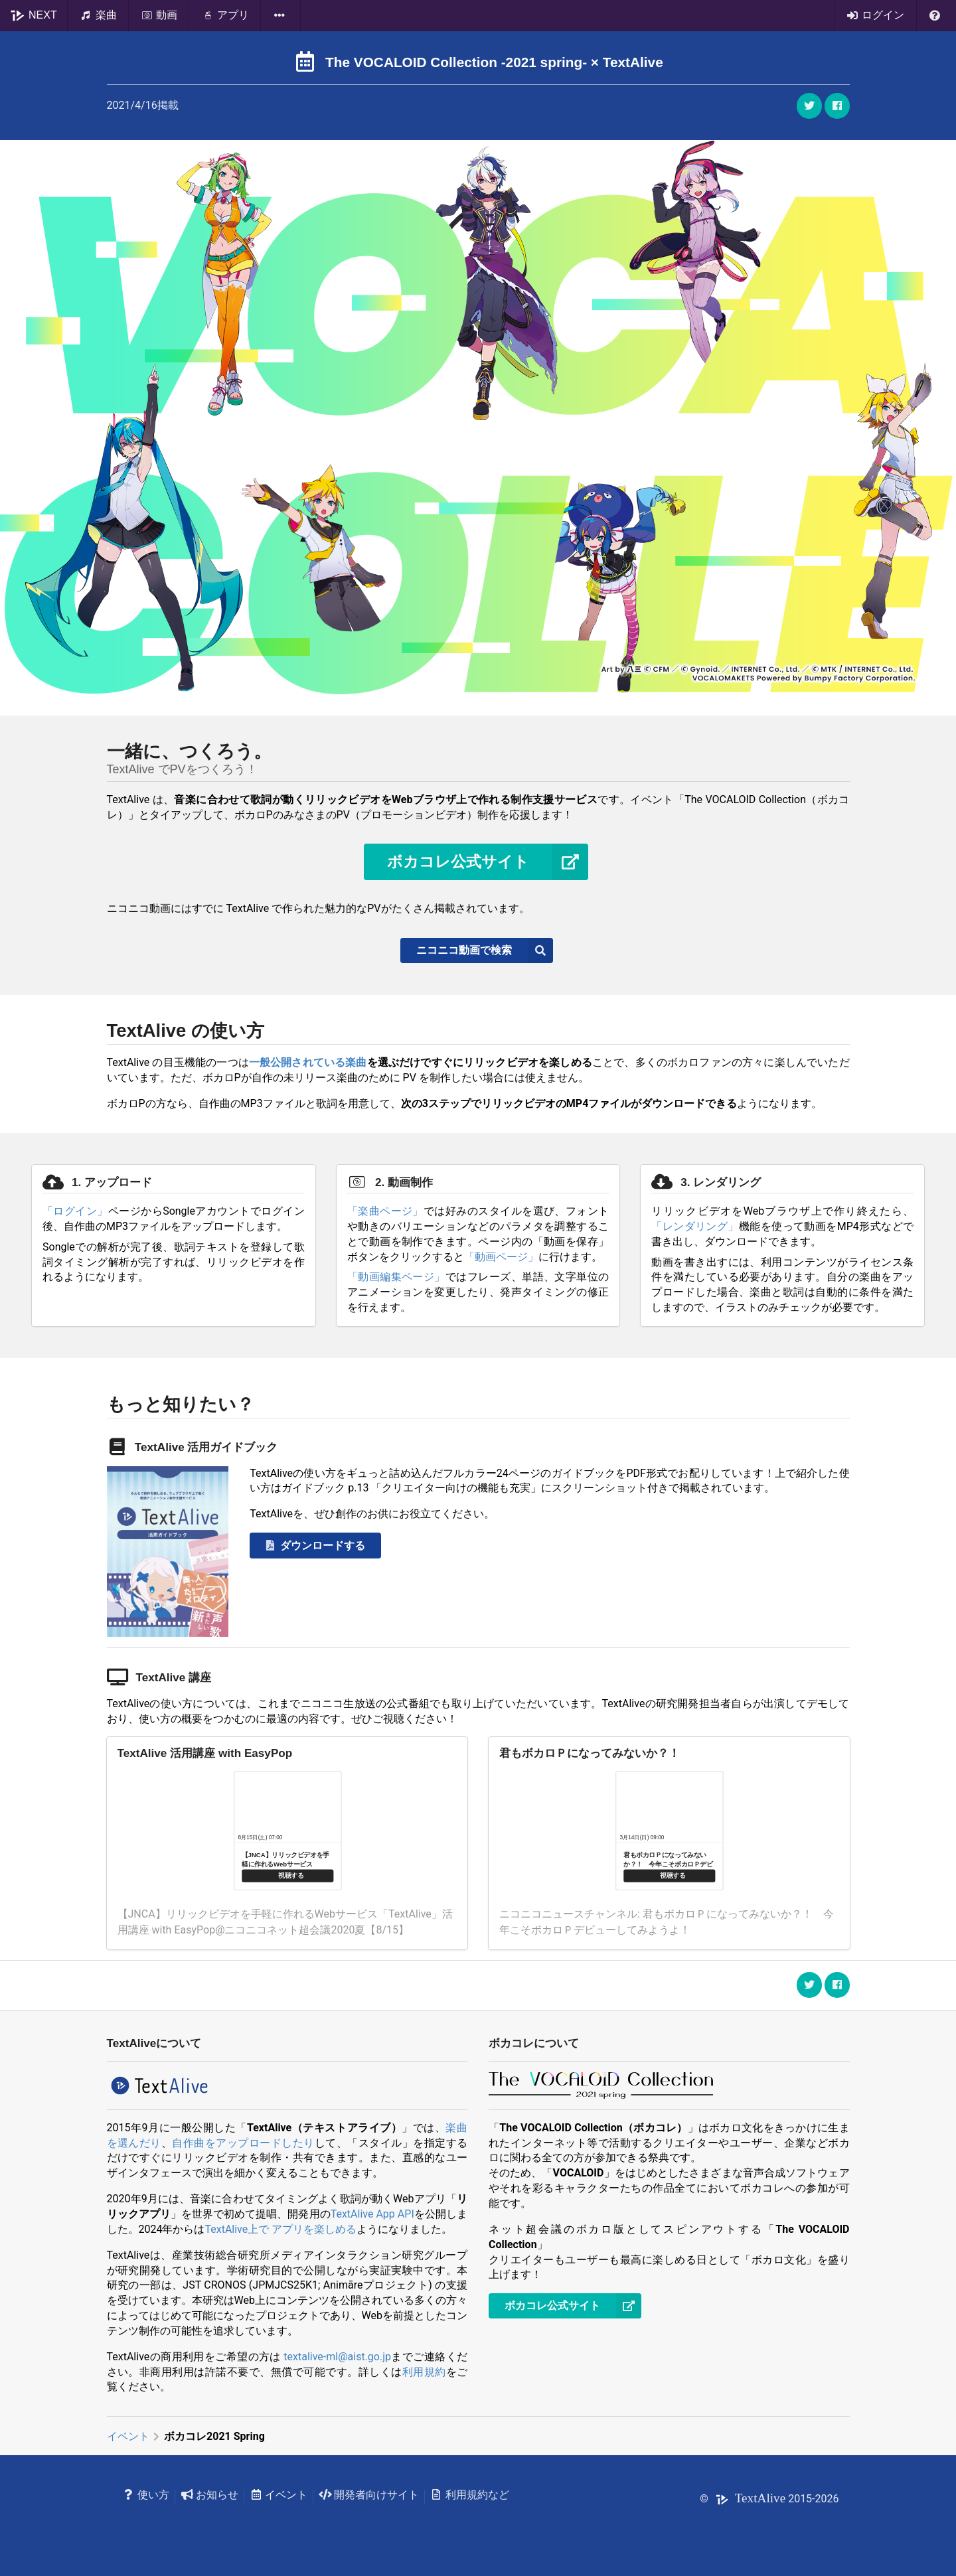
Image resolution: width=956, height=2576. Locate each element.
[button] (837, 106)
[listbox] (281, 15)
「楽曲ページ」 (385, 1211)
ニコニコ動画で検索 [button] (484, 950)
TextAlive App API (372, 2214)
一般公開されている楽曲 (308, 1062)
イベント (128, 2436)
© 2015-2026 (769, 2498)
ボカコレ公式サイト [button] (487, 862)
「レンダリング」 (695, 1226)
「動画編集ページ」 (396, 1276)
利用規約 (424, 2372)
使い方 (146, 2494)
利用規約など (469, 2494)
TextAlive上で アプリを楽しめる (280, 2229)
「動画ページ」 (501, 1256)
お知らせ (209, 2494)
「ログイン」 (75, 1211)
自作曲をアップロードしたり (243, 2143)
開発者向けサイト (369, 2494)
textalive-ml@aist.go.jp (337, 2356)
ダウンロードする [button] (314, 1545)
